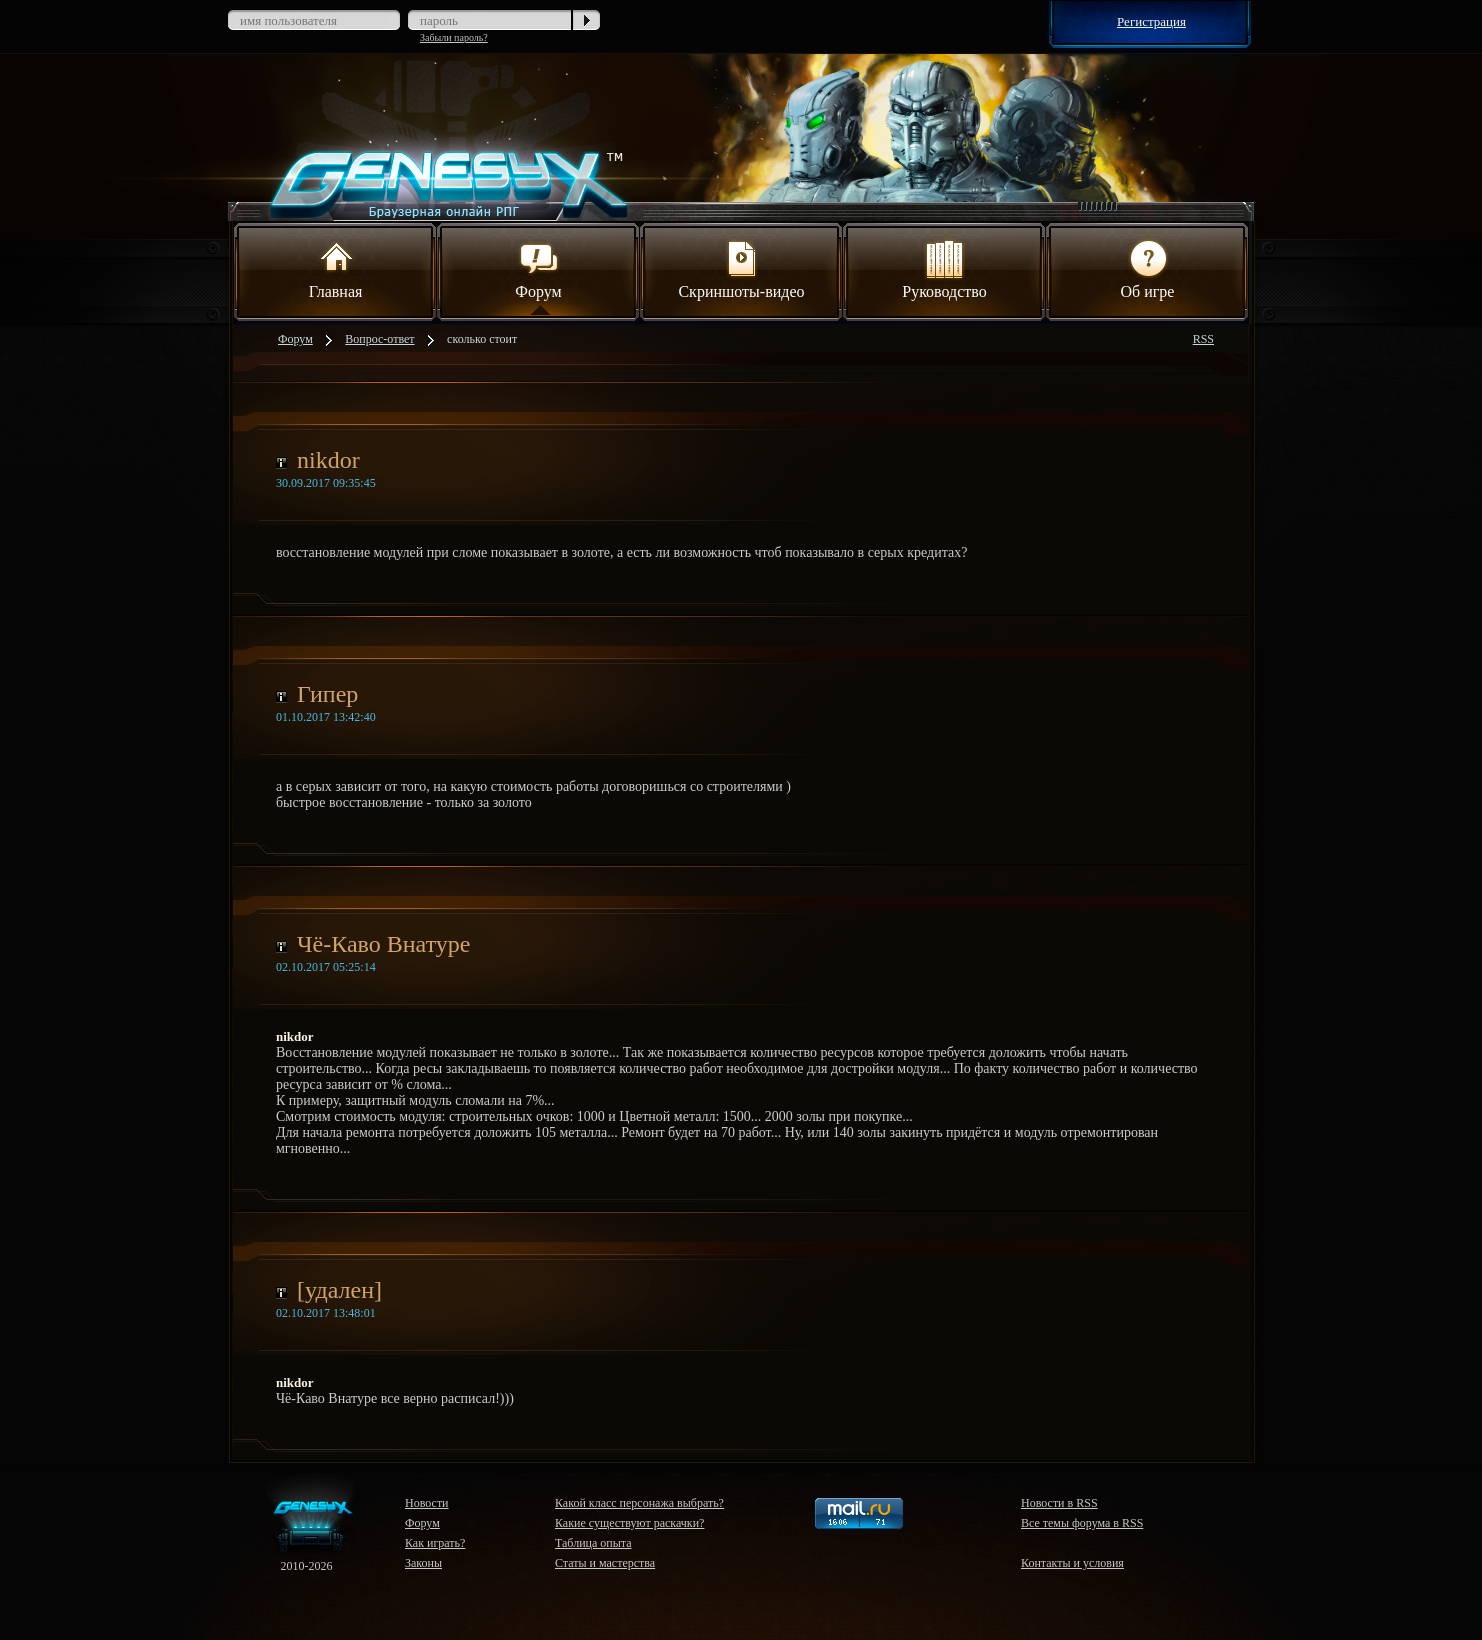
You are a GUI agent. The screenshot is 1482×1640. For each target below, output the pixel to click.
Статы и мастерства (605, 1563)
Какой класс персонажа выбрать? (639, 1503)
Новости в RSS (1059, 1503)
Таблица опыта (593, 1543)
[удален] (339, 1290)
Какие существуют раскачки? (629, 1523)
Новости (427, 1503)
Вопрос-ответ (379, 339)
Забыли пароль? (454, 37)
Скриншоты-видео (741, 268)
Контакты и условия (1072, 1563)
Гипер (327, 694)
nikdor (328, 460)
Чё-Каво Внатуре (383, 944)
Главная (336, 268)
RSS (1203, 339)
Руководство (944, 268)
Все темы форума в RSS (1082, 1523)
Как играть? (435, 1543)
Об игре (1148, 268)
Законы (423, 1563)
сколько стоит (482, 339)
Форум (538, 268)
